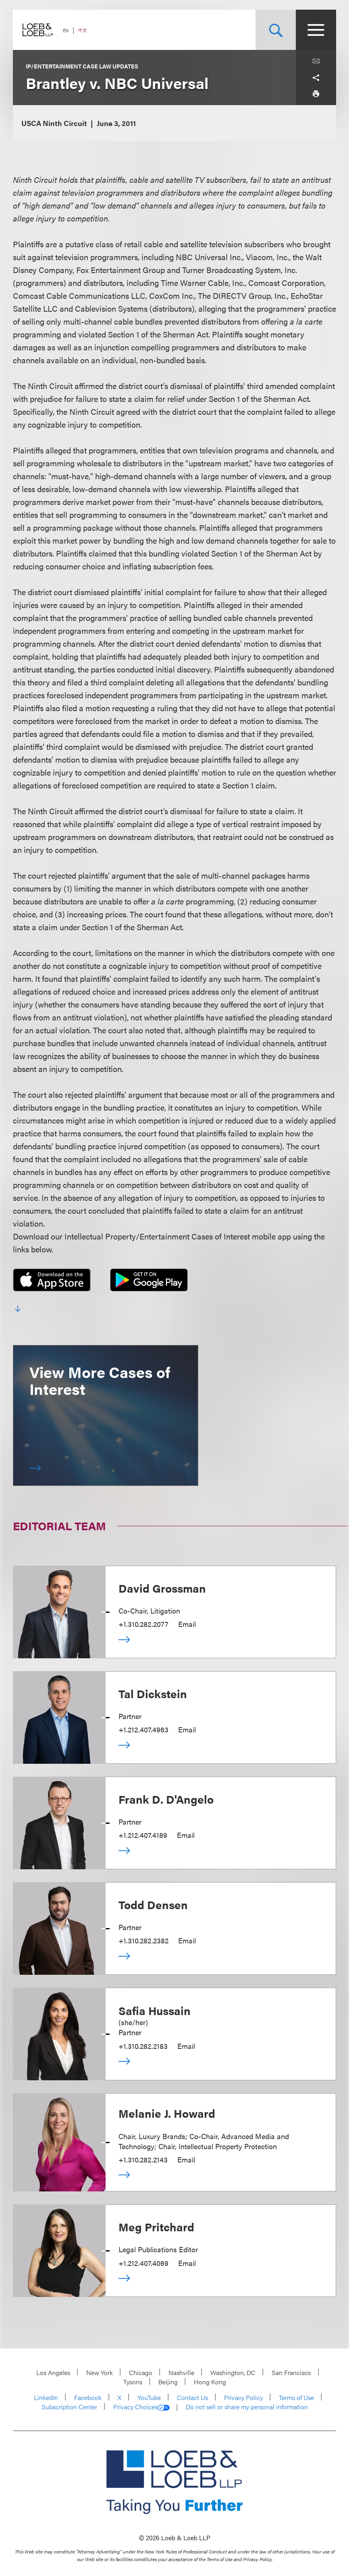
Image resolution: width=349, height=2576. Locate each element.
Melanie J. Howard (166, 2113)
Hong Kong (210, 2381)
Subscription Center (69, 2406)
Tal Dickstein (152, 1693)
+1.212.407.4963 (143, 1729)
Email (187, 1624)
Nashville (181, 2372)
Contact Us (192, 2397)
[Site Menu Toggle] (316, 30)
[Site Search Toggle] (276, 30)
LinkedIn (46, 2397)
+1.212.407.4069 (143, 2263)
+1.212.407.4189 (142, 1835)
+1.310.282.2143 (143, 2159)
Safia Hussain (154, 2010)
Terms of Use (296, 2397)
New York (99, 2372)
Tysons (132, 2381)
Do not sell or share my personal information (247, 2406)
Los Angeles (53, 2372)
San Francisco (291, 2372)
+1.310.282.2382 (143, 1940)
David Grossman (162, 1588)
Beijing (168, 2381)
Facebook (88, 2397)
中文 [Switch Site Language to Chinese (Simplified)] (82, 30)
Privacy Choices (141, 2406)
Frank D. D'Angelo (166, 1799)
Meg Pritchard (156, 2226)
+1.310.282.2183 (143, 2046)
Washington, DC (233, 2372)
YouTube (149, 2397)
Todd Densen (153, 1904)
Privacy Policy (243, 2397)
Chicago (140, 2372)
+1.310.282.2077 (143, 1624)
